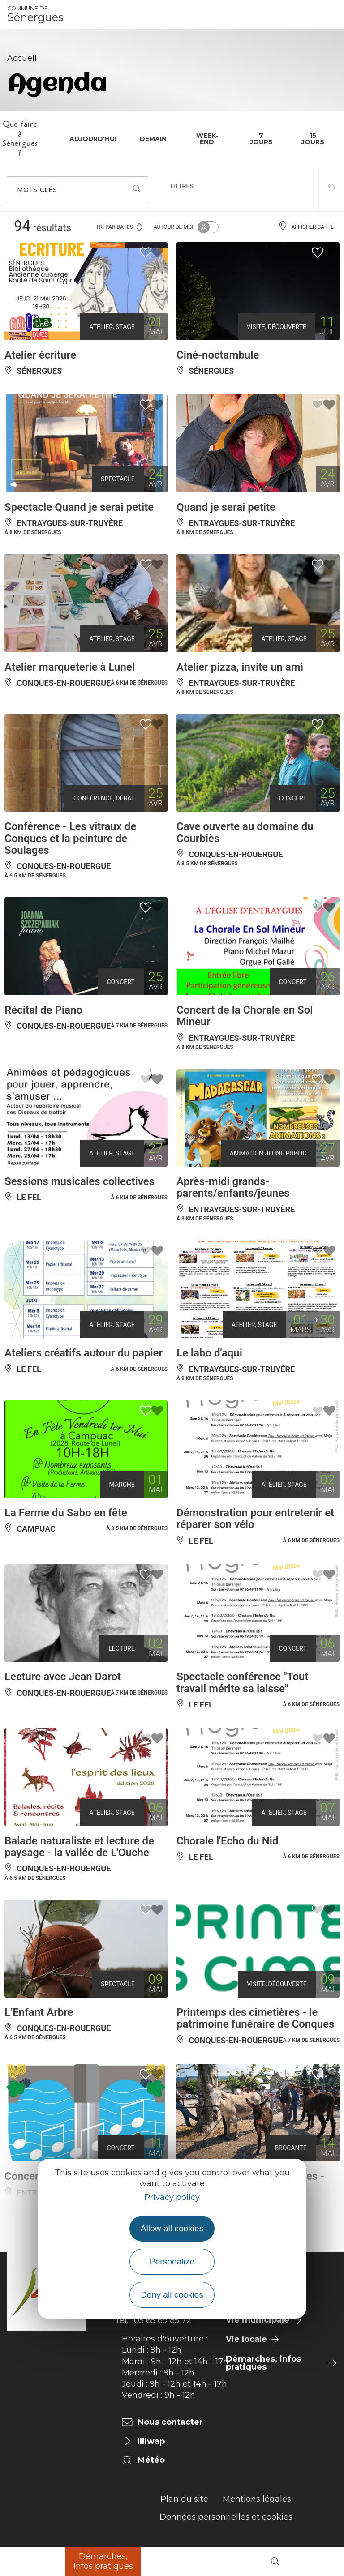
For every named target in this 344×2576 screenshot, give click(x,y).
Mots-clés (37, 190)
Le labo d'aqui (209, 1353)
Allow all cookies (172, 2228)
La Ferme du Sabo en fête (65, 1512)
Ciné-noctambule (217, 355)
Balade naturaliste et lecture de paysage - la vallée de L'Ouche (79, 1847)
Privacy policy (172, 2197)
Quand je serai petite (225, 507)
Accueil (22, 58)
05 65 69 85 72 (162, 2320)
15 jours (312, 139)
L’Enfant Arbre (38, 2012)
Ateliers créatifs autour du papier (83, 1353)
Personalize (172, 2261)
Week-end (207, 139)
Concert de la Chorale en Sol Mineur (244, 1016)
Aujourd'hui (92, 139)
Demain (153, 139)
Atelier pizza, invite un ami (239, 667)
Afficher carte (306, 227)
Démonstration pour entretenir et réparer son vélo (255, 1518)
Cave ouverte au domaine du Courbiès (245, 832)
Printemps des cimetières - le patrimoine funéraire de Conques (255, 2018)
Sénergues (35, 14)
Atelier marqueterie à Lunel (69, 667)
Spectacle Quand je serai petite (79, 507)
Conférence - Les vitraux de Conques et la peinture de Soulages (70, 838)
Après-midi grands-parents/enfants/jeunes (232, 1187)
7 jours (261, 139)
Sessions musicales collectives (79, 1181)
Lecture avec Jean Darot (62, 1676)
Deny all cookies (172, 2294)
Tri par (119, 226)
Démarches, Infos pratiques (103, 2561)
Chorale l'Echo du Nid (227, 1841)
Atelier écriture (40, 355)
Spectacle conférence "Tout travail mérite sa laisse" (242, 1682)
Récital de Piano (43, 1010)
